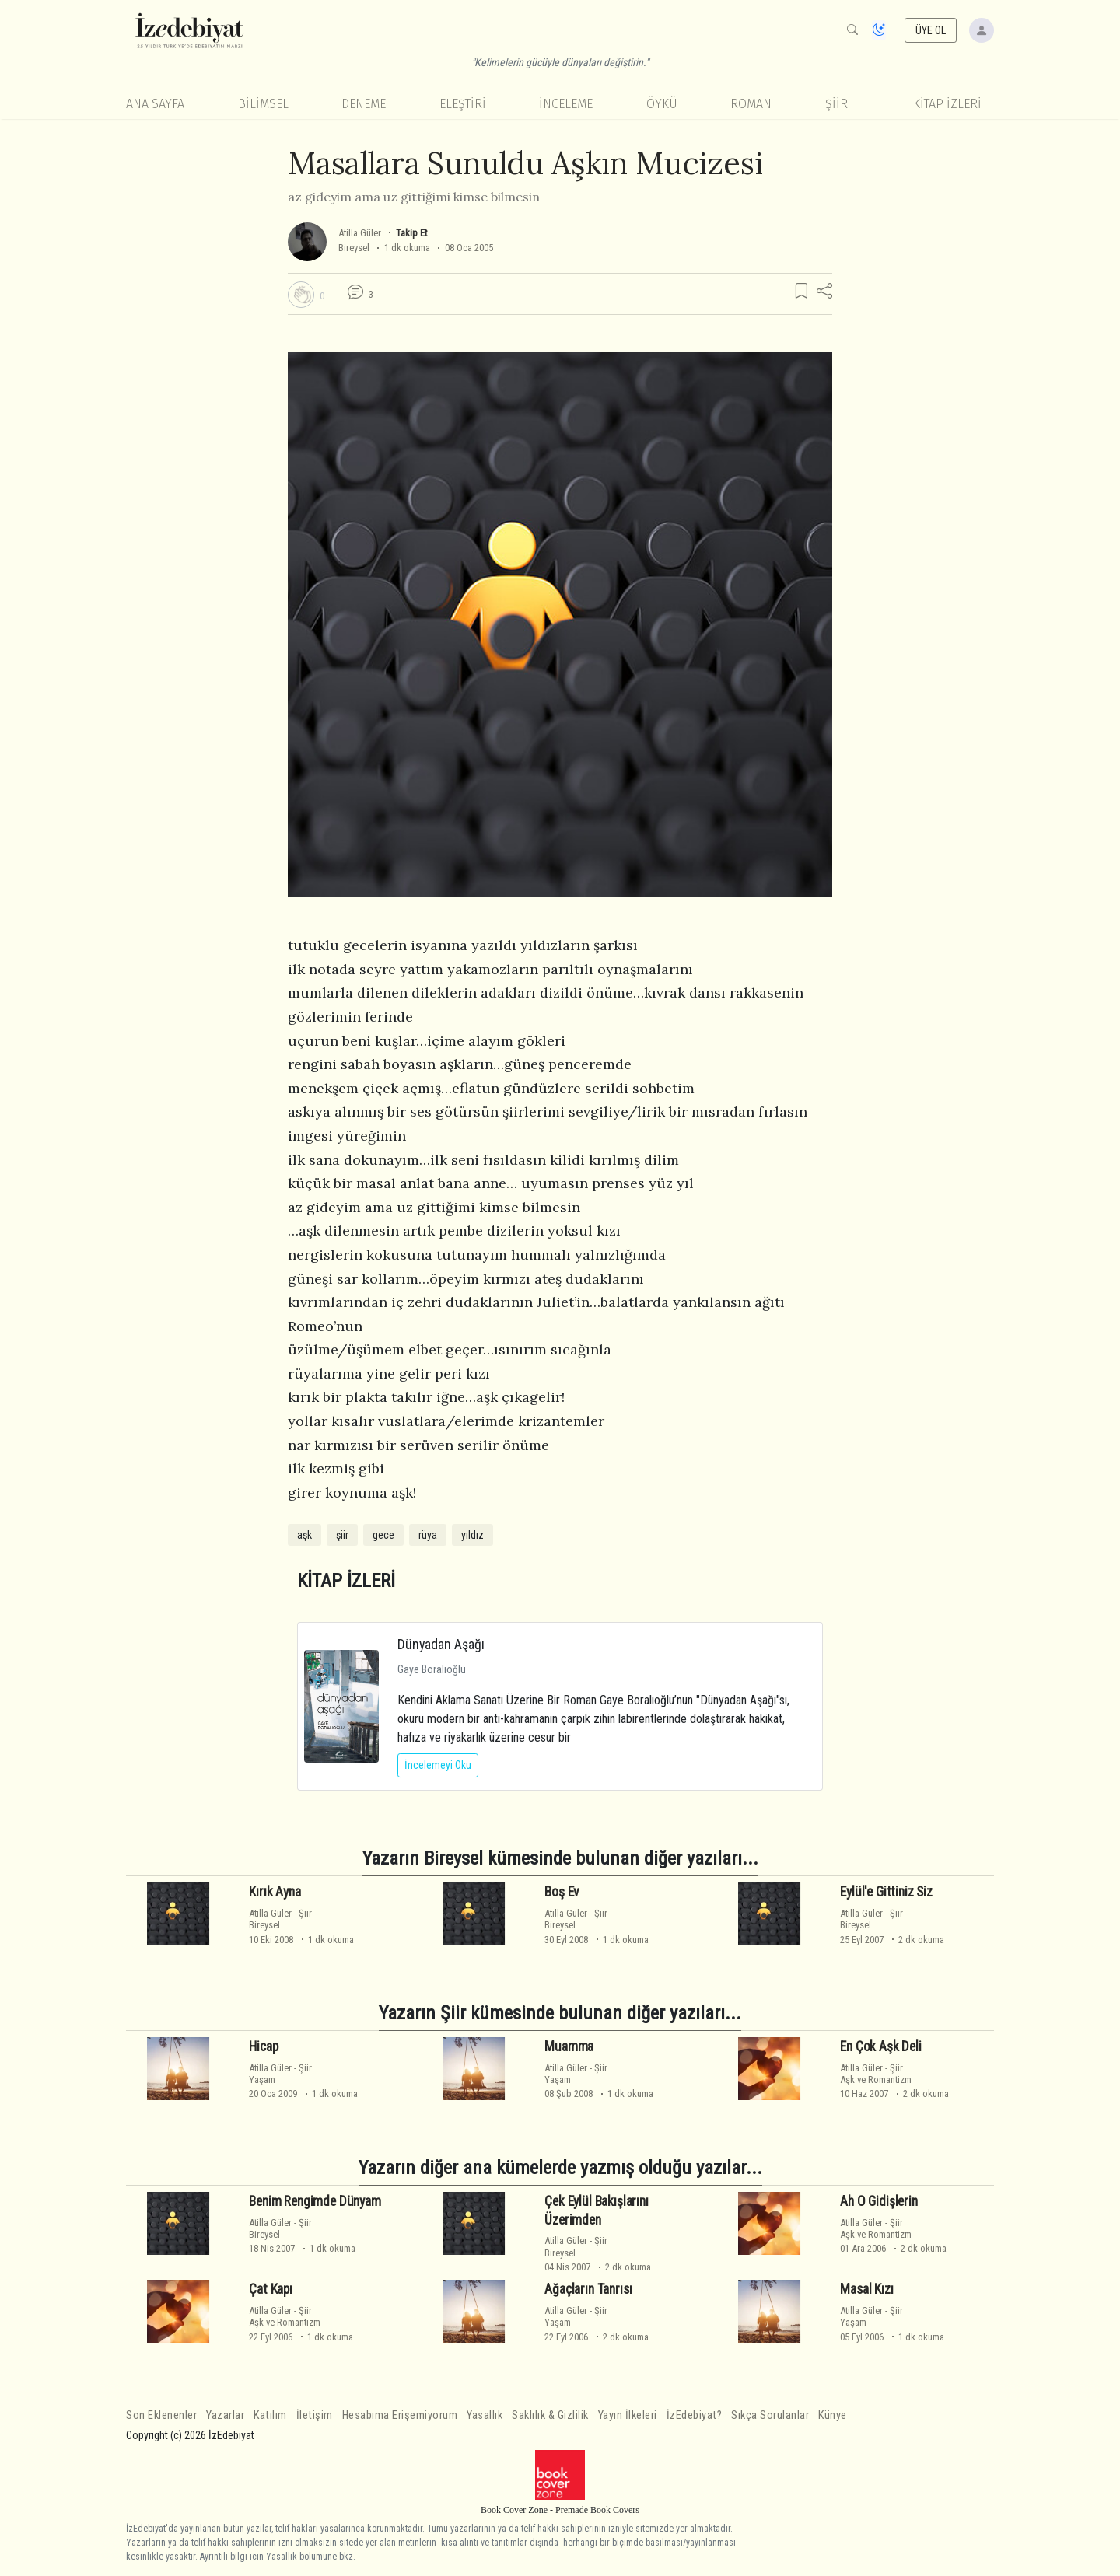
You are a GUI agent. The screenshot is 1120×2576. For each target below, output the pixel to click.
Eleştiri (462, 103)
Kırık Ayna (274, 1892)
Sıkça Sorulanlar (770, 2415)
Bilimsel (263, 103)
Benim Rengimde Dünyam (314, 2201)
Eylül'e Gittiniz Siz (886, 1892)
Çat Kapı (270, 2289)
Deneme (363, 103)
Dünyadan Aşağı (441, 1644)
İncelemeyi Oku (437, 1765)
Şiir (836, 103)
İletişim (314, 2415)
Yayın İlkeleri (627, 2415)
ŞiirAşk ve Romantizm (876, 2073)
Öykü (661, 103)
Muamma (568, 2046)
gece (383, 1535)
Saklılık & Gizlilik (550, 2415)
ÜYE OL (931, 30)
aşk (304, 1535)
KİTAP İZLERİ (947, 103)
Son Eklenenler (161, 2415)
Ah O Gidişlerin (878, 2201)
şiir (342, 1535)
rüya (427, 1535)
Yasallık (484, 2415)
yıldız (472, 1535)
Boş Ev (561, 1892)
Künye (832, 2415)
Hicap (263, 2046)
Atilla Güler (359, 233)
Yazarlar (225, 2415)
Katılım (270, 2415)
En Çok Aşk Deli (880, 2046)
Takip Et (411, 233)
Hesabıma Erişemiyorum (400, 2415)
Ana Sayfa (155, 103)
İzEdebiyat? (695, 2415)
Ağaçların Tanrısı (588, 2289)
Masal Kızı (866, 2289)
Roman (751, 103)
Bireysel (353, 247)
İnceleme (566, 103)
